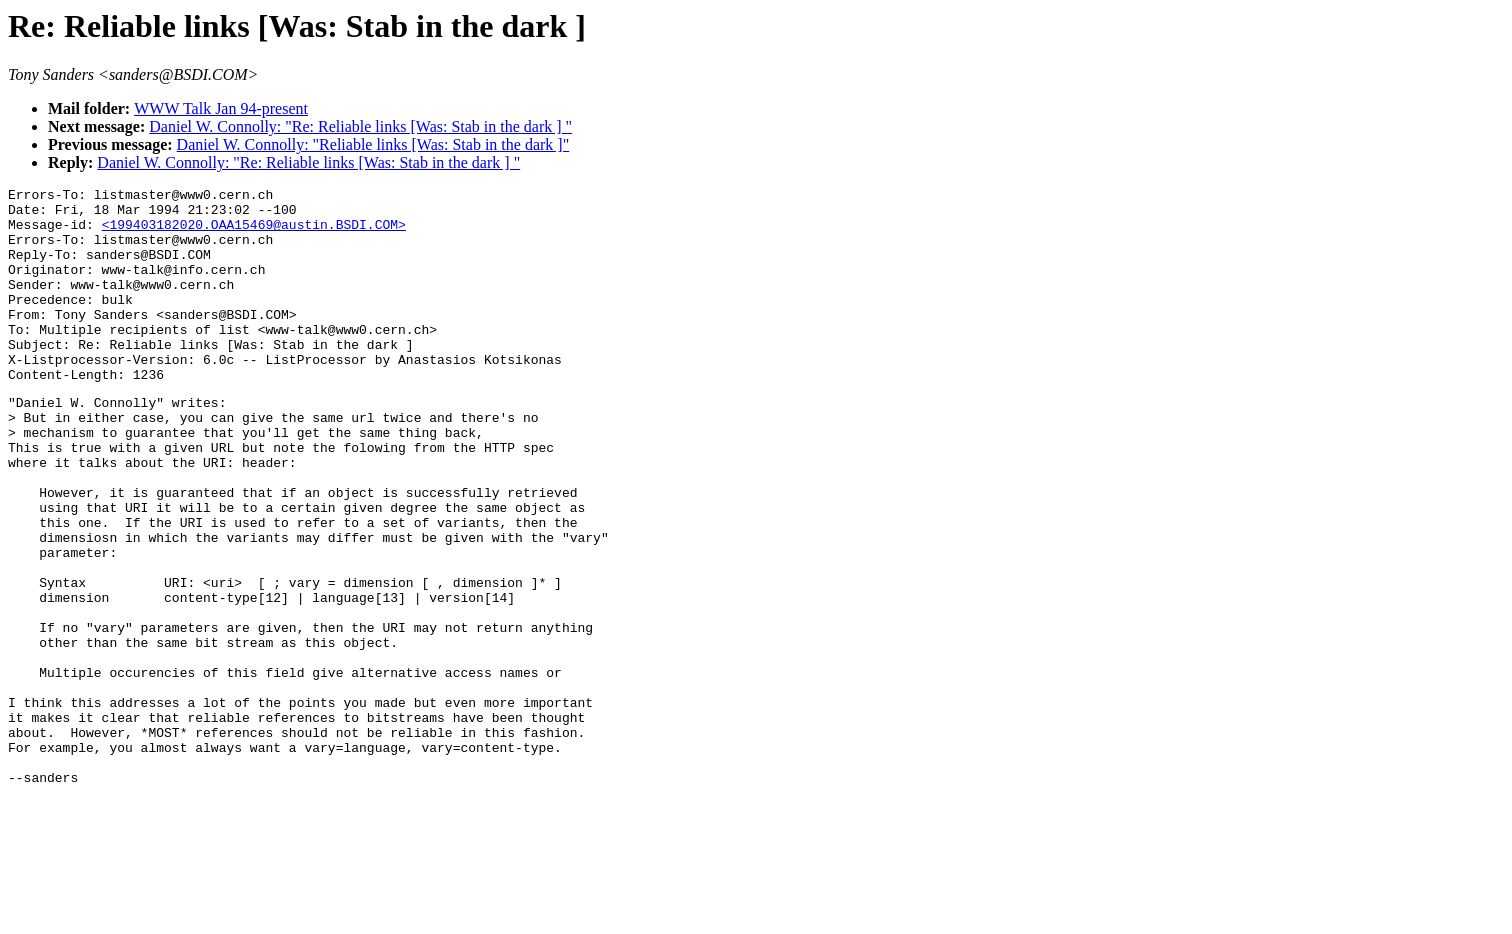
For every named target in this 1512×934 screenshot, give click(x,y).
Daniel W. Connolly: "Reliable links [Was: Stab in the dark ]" (373, 144)
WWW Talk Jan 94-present (221, 108)
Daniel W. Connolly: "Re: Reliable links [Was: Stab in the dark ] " (360, 126)
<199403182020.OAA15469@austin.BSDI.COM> (254, 233)
